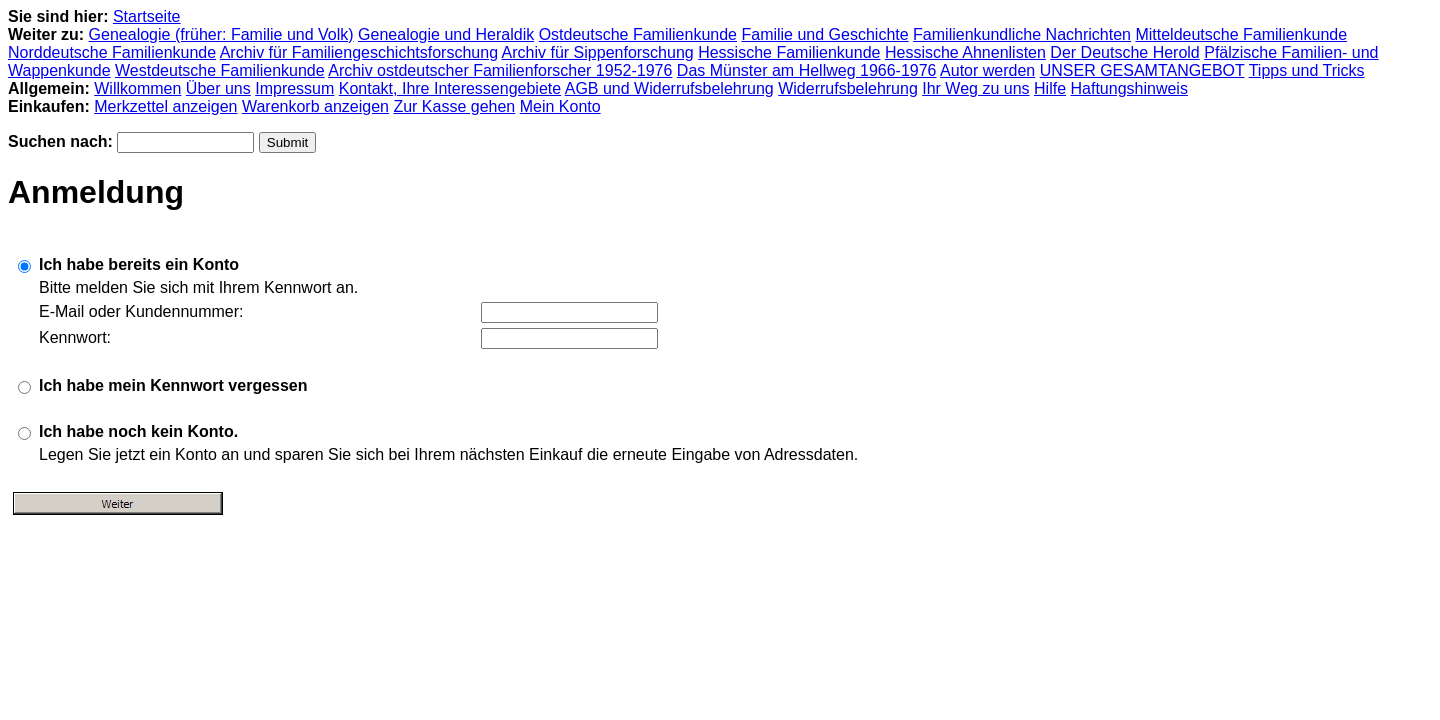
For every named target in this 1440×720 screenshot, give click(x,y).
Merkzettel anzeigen (165, 106)
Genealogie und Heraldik (446, 34)
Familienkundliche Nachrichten (1022, 34)
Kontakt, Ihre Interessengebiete (450, 88)
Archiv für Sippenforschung (598, 52)
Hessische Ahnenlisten (965, 52)
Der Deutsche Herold (1124, 52)
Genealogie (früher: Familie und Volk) (221, 34)
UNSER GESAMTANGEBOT (1142, 70)
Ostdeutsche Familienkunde (638, 34)
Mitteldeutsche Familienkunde (1241, 34)
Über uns (218, 88)
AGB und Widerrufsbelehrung (669, 88)
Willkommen (137, 88)
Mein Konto (560, 106)
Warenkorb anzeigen (315, 106)
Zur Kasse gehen (454, 106)
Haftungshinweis (1128, 88)
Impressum (294, 88)
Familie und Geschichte (824, 34)
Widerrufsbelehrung (848, 88)
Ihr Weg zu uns (975, 88)
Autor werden (987, 70)
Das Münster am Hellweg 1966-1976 (807, 70)
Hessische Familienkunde (789, 52)
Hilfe (1050, 88)
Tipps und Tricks (1307, 70)
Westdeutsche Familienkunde (220, 70)
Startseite (147, 16)
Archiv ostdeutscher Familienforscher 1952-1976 (500, 70)
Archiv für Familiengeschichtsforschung (359, 52)
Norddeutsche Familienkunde (112, 52)
